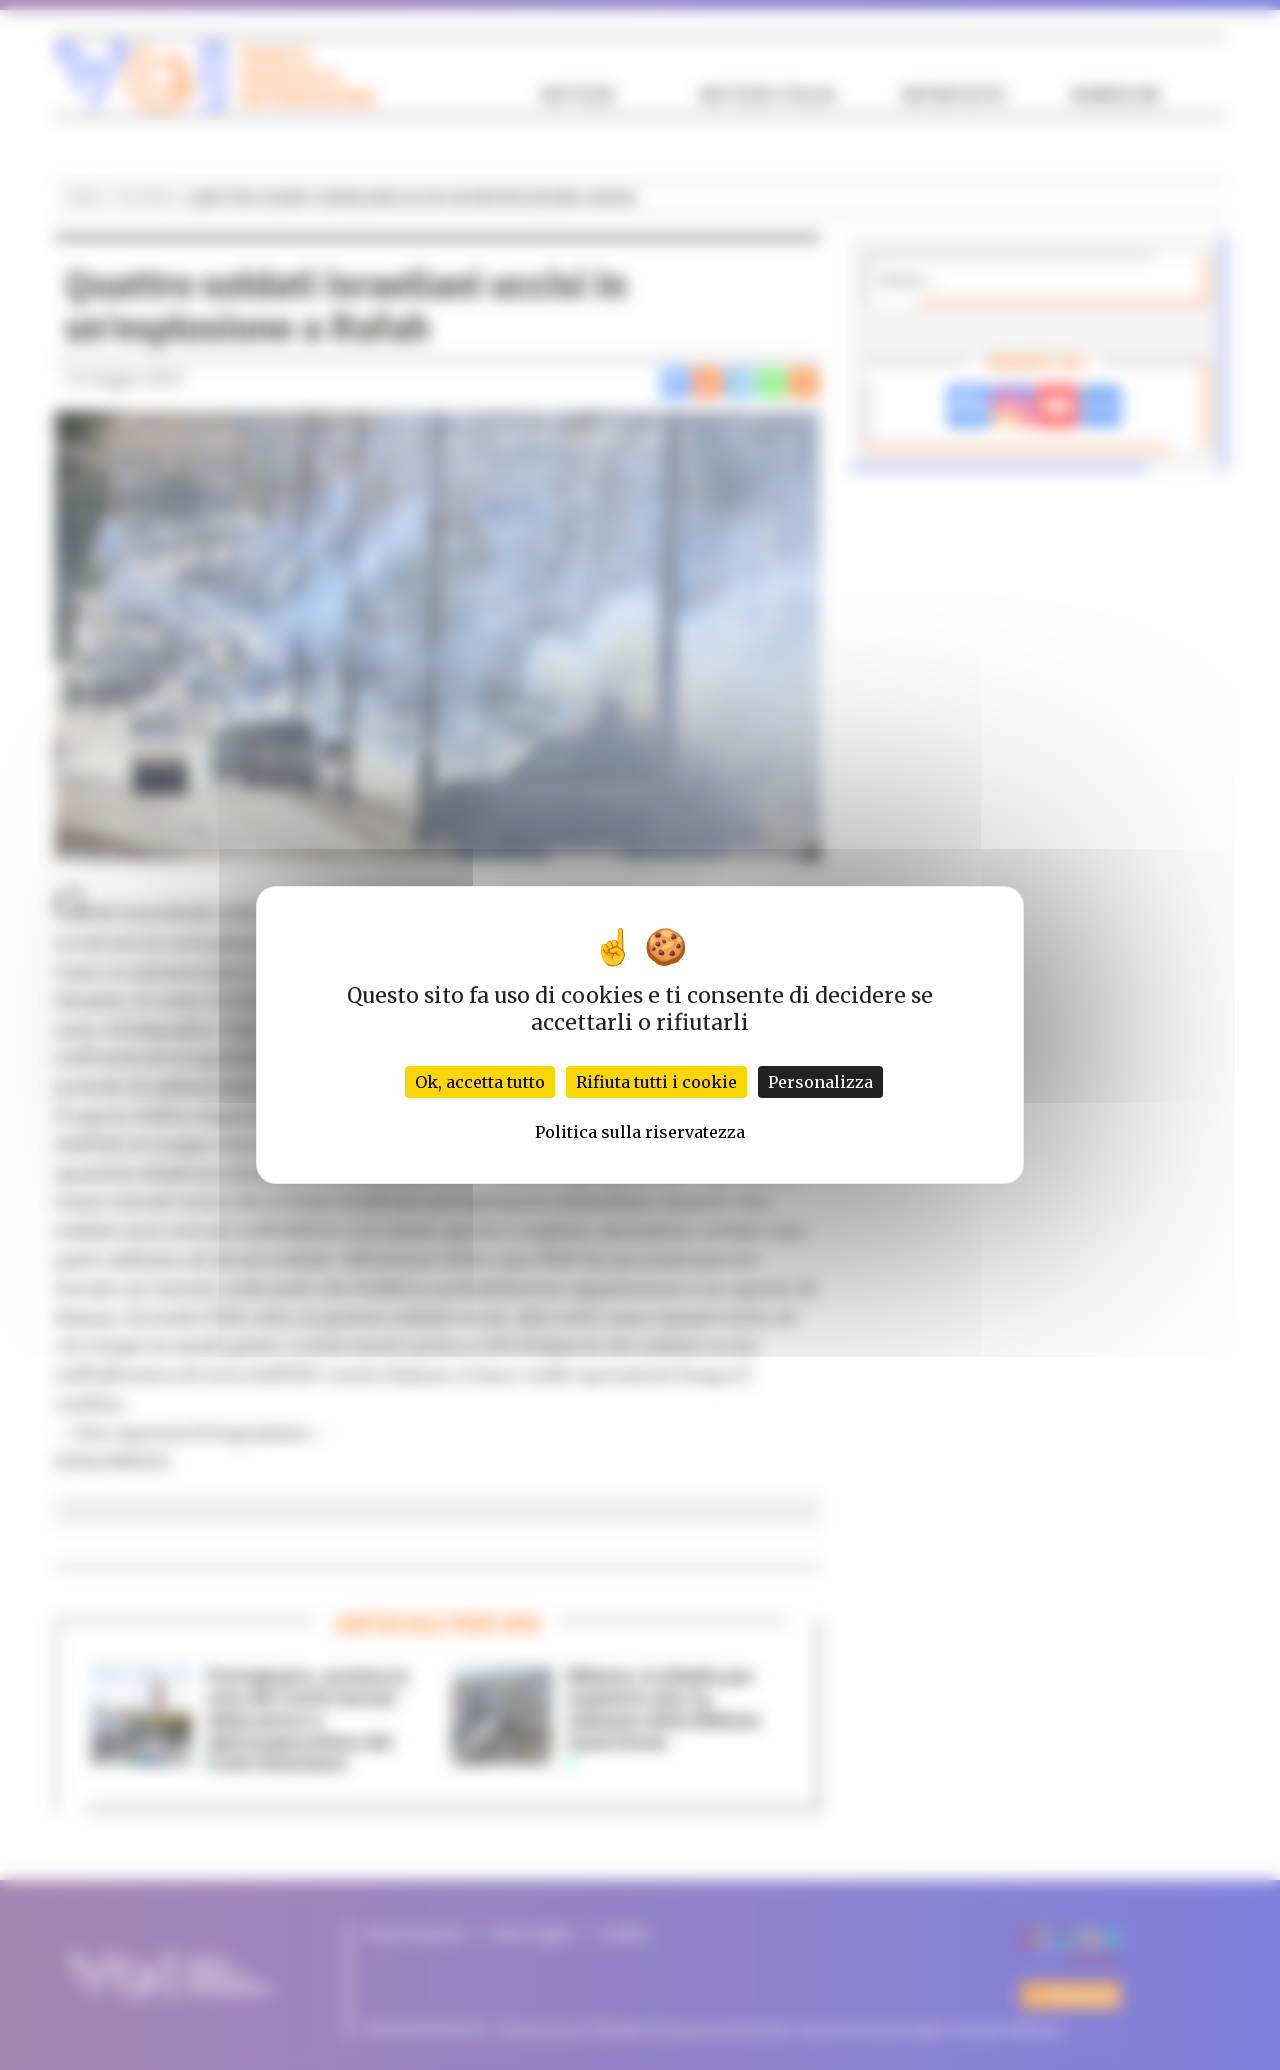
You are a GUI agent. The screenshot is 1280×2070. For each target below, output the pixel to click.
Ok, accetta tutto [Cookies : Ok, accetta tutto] (480, 1082)
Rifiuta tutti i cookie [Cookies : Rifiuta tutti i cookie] (656, 1082)
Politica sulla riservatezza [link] (640, 1132)
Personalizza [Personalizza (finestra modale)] (820, 1082)
